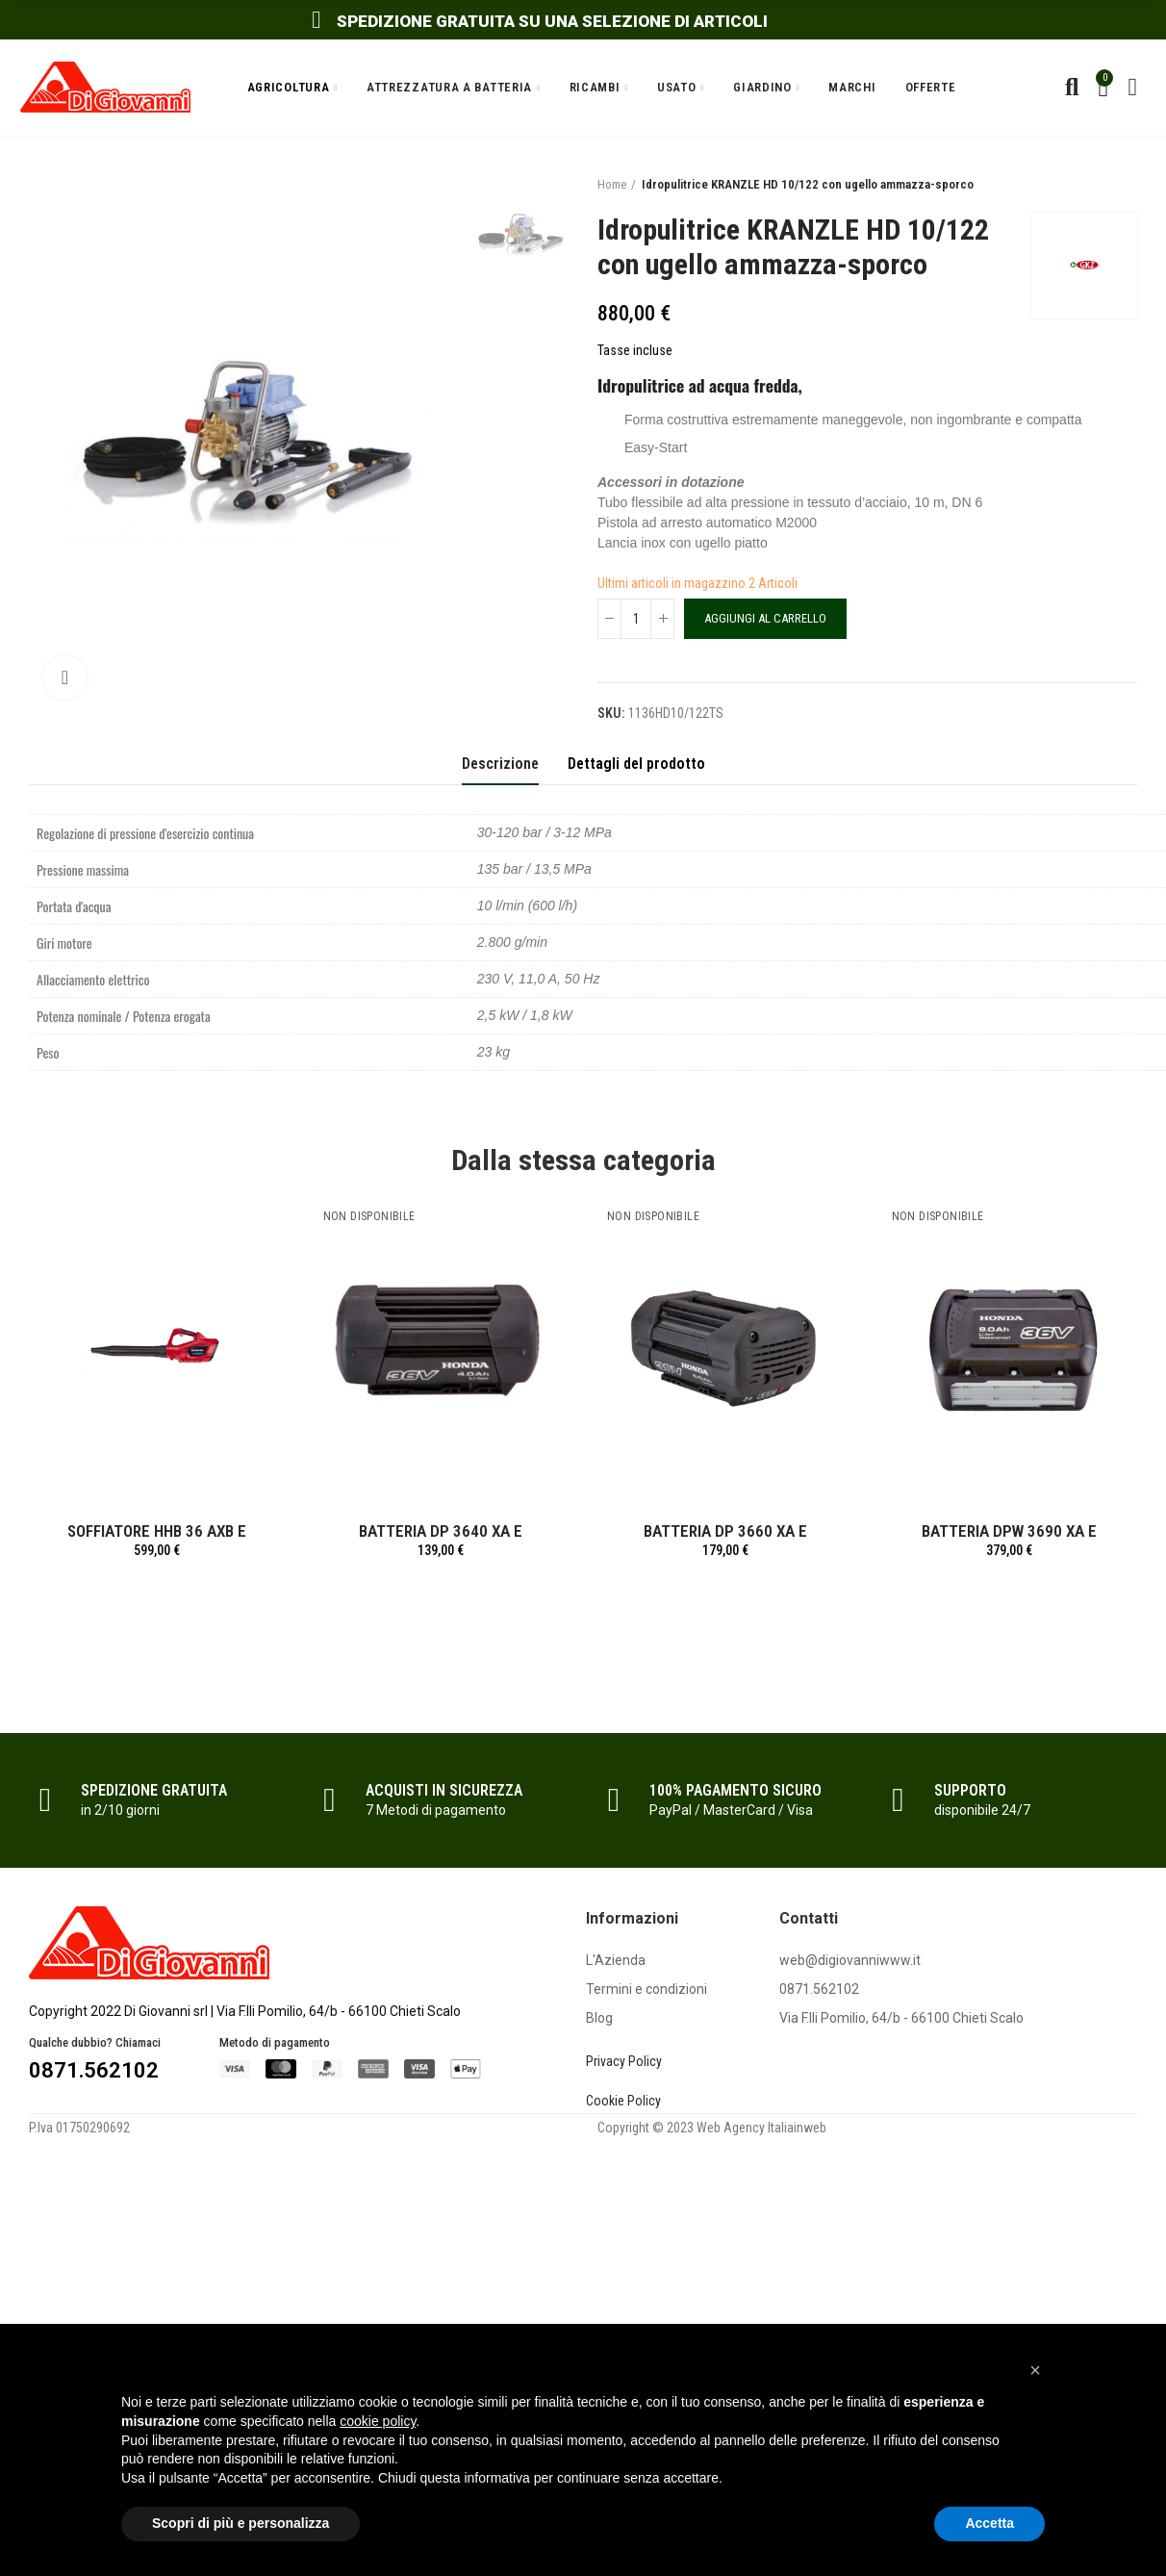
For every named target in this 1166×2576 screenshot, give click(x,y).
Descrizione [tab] (500, 763)
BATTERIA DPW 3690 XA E (1009, 1531)
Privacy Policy (624, 2061)
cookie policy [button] (378, 2421)
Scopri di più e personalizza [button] (240, 2523)
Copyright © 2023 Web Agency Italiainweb (711, 2127)
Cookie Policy (623, 2100)
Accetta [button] (989, 2523)
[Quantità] (635, 619)
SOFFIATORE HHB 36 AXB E (156, 1531)
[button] (1035, 2370)
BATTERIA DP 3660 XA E (725, 1531)
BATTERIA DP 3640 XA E (440, 1531)
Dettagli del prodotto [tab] (636, 763)
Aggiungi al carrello (765, 618)
